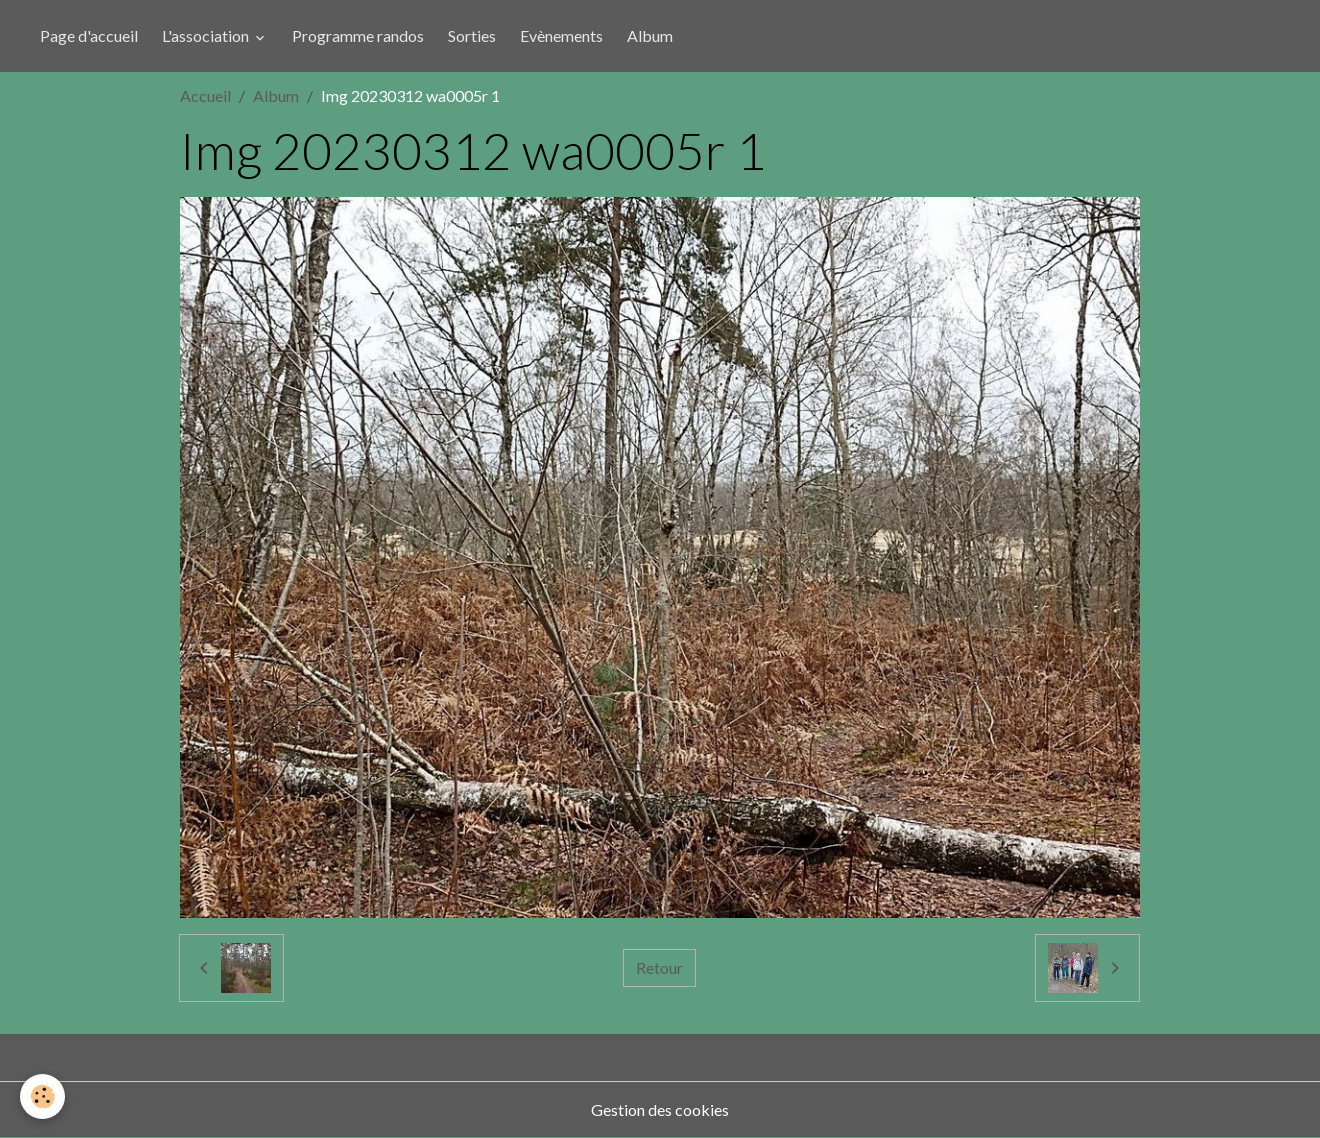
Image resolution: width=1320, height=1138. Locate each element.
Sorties (472, 35)
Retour (659, 967)
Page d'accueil (89, 35)
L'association (207, 35)
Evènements (561, 35)
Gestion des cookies (660, 1109)
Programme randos (358, 35)
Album (650, 35)
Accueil (205, 95)
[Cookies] (42, 1096)
